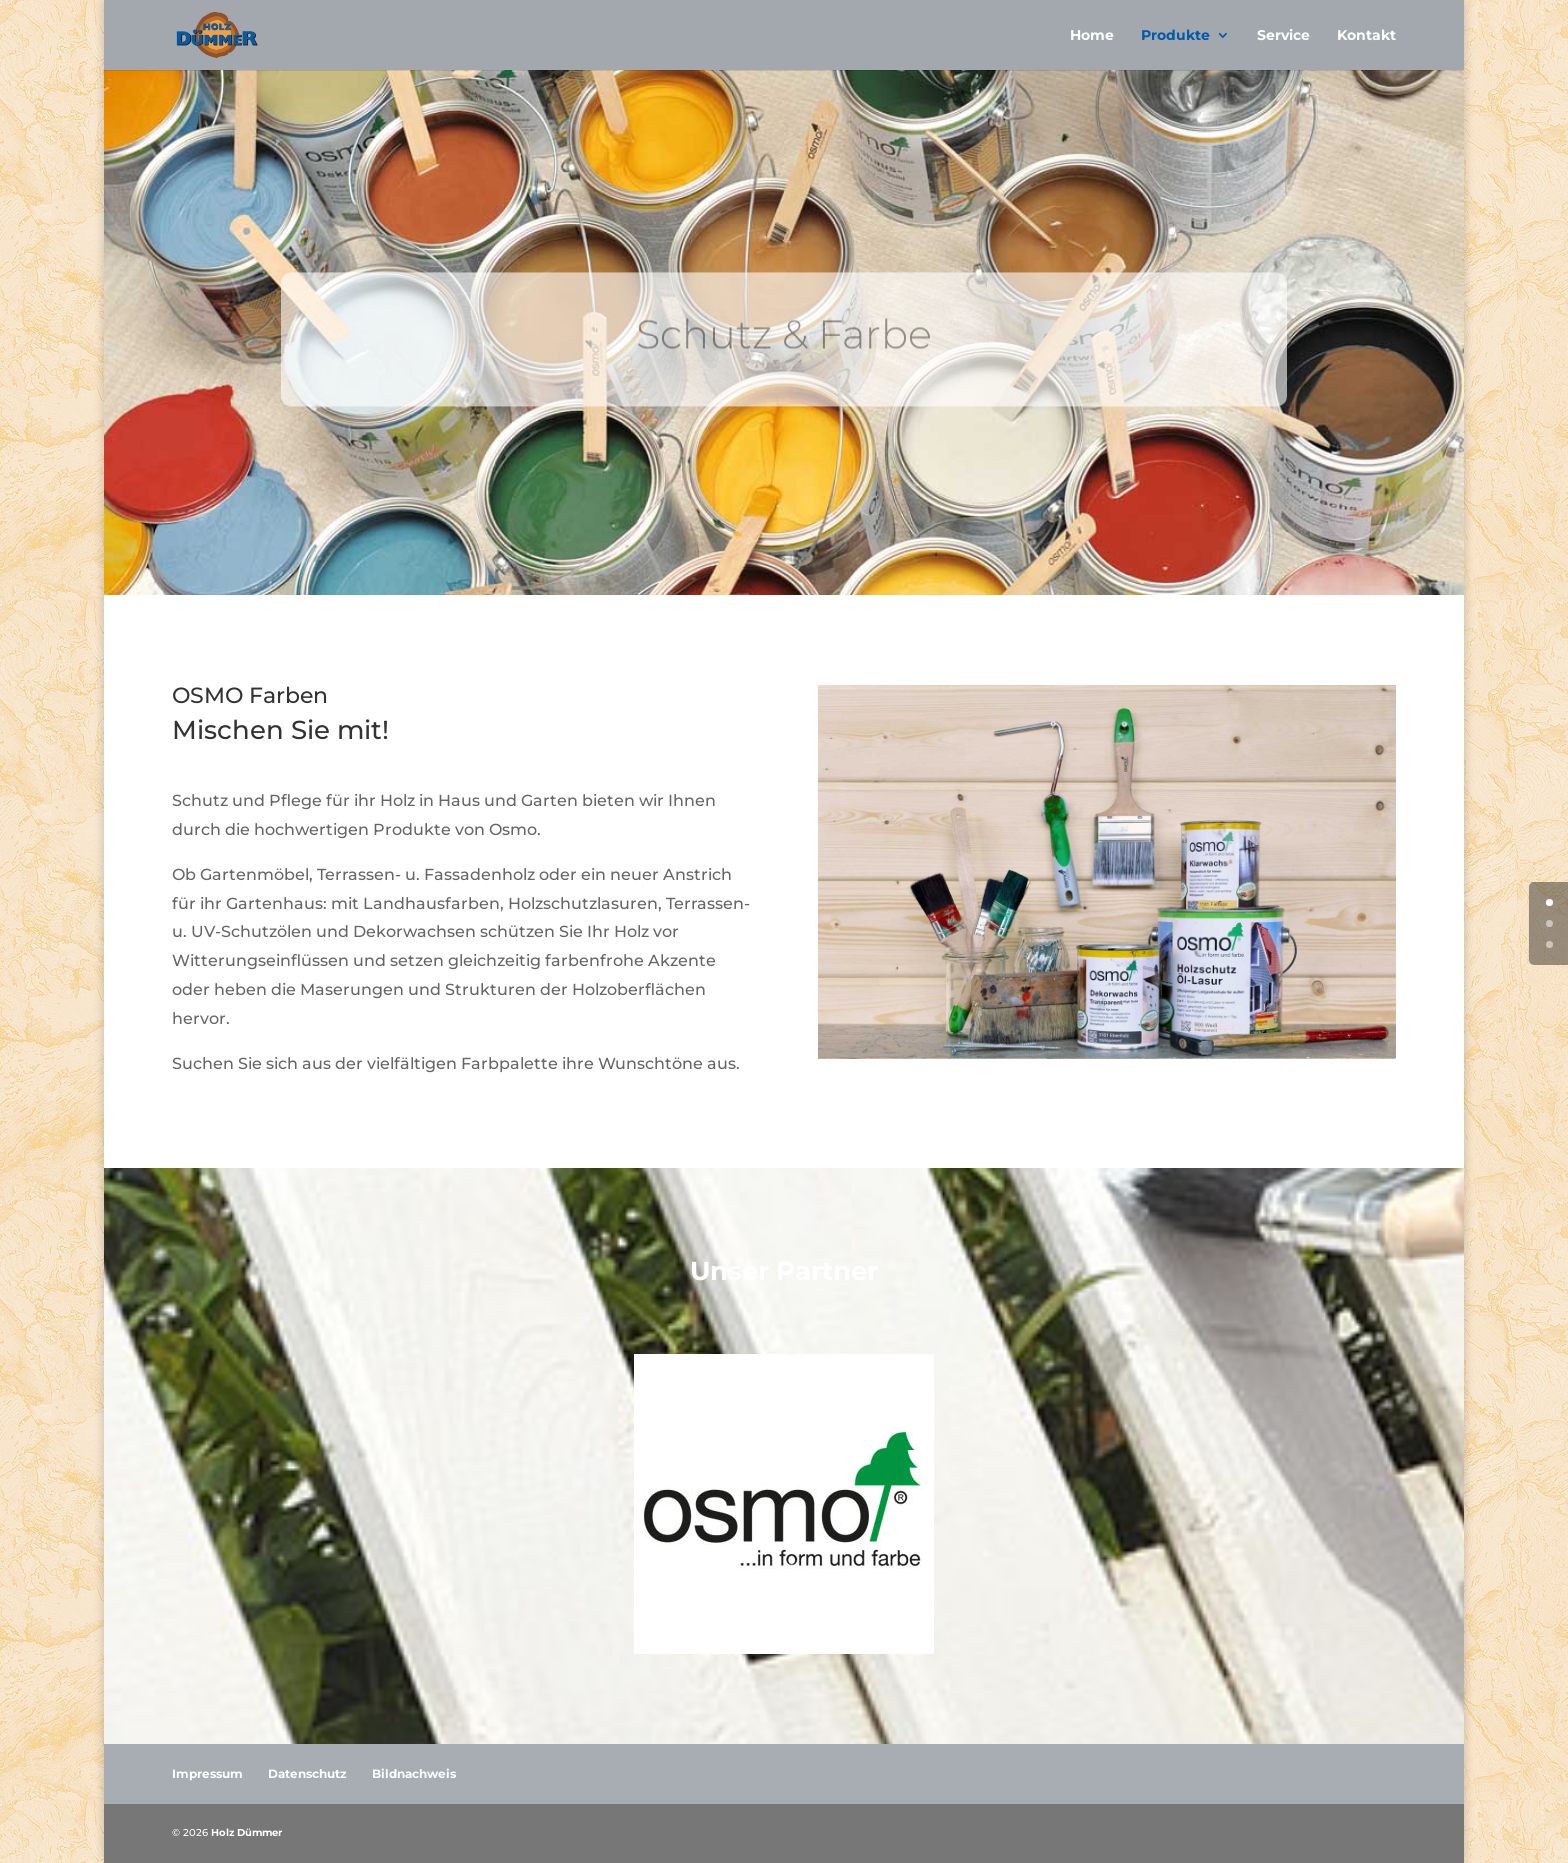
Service (1283, 36)
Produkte (1175, 36)
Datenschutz (307, 1773)
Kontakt (1366, 36)
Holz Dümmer (246, 1832)
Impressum (207, 1773)
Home (1092, 36)
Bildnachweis (414, 1773)
